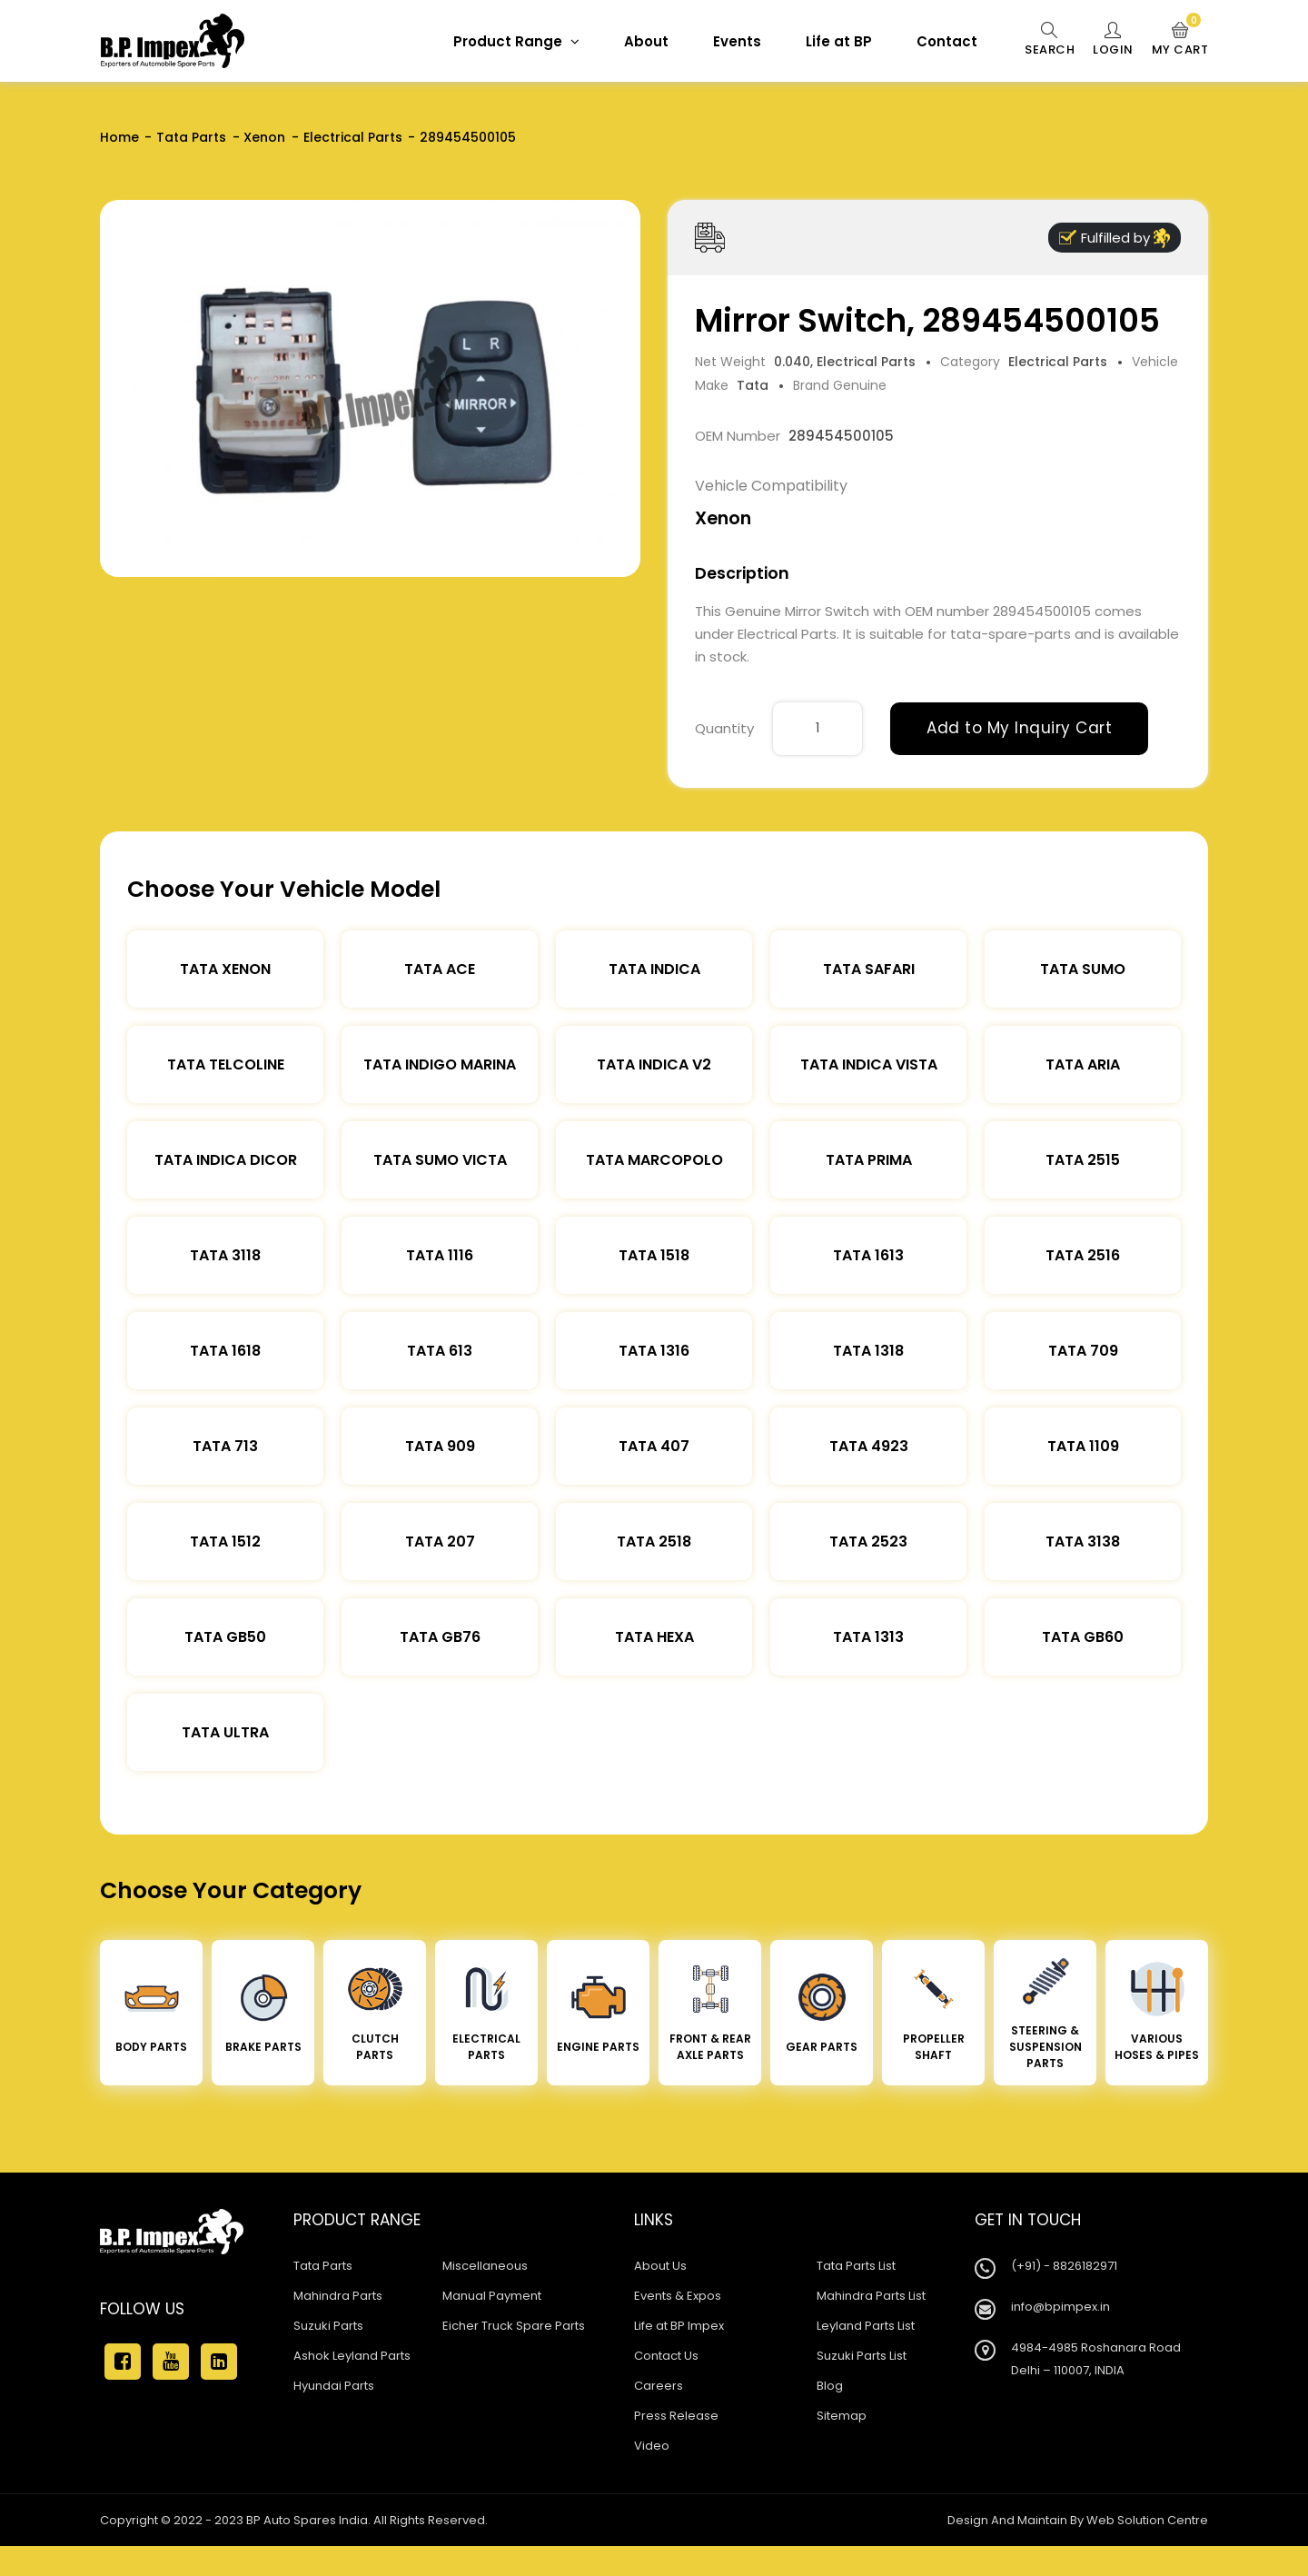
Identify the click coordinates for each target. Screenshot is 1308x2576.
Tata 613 (439, 1350)
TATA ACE (439, 969)
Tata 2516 (1082, 1255)
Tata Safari (869, 969)
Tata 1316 (654, 1350)
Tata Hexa (654, 1636)
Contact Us (666, 2355)
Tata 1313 (868, 1636)
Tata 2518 (654, 1541)
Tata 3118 (225, 1255)
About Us (660, 2265)
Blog (830, 2385)
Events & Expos (677, 2295)
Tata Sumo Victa (440, 1159)
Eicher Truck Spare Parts (513, 2325)
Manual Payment (491, 2295)
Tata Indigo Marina (439, 1064)
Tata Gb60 (1083, 1636)
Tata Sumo (1082, 969)
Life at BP (839, 41)
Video (651, 2445)
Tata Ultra (225, 1732)
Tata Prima (869, 1159)
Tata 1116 (439, 1255)
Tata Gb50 (225, 1636)
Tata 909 (440, 1446)
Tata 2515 (1082, 1159)
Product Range (516, 41)
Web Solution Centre (1147, 2520)
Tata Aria (1082, 1064)
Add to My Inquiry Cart (1019, 728)
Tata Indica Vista (868, 1064)
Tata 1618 (225, 1350)
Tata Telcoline (225, 1064)
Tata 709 (1083, 1350)
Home (119, 137)
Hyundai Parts (333, 2385)
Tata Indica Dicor (225, 1159)
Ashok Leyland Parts (352, 2355)
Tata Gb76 (440, 1636)
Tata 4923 (868, 1446)
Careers (658, 2385)
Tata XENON (225, 969)
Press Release (676, 2415)
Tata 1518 (654, 1255)
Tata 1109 (1083, 1446)
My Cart (1180, 40)
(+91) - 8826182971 (1064, 2265)
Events (737, 41)
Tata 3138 (1082, 1541)
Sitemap (842, 2415)
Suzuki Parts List (862, 2355)
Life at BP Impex (679, 2325)
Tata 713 (225, 1446)
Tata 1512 (225, 1541)
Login (1113, 40)
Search (1050, 40)
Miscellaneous (485, 2265)
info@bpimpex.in (1060, 2306)
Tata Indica (654, 969)
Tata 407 (654, 1446)
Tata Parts (191, 137)
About (646, 41)
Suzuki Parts (328, 2325)
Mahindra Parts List (871, 2295)
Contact (947, 41)
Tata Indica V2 (654, 1064)
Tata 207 (440, 1541)
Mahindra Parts (337, 2295)
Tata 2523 (868, 1541)
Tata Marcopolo (654, 1159)
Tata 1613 (868, 1255)
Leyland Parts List (866, 2325)
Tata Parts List (856, 2265)
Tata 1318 (868, 1350)
